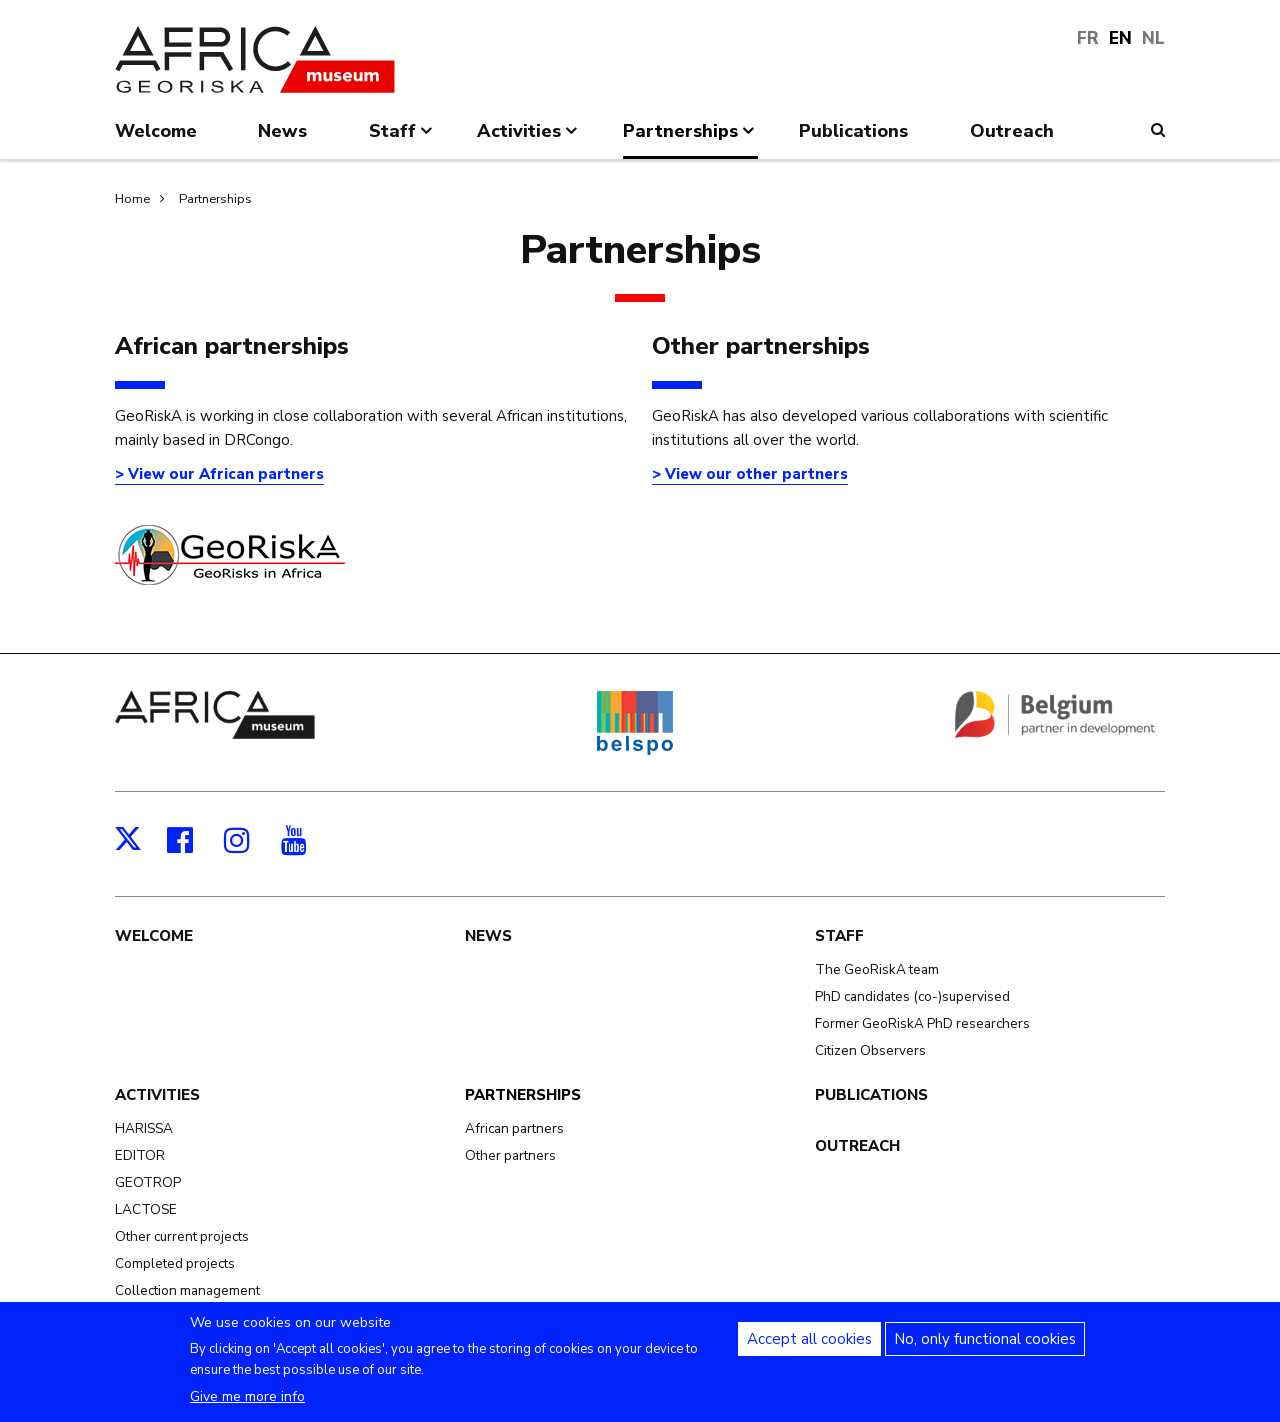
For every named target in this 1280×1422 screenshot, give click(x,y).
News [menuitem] (282, 131)
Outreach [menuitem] (1012, 131)
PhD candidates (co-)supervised (912, 996)
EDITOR (140, 1155)
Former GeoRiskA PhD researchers (922, 1023)
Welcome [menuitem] (156, 131)
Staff (839, 936)
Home (132, 199)
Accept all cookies (809, 1349)
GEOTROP (148, 1182)
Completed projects (175, 1263)
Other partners (510, 1155)
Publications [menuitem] (853, 131)
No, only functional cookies (985, 1349)
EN (1120, 38)
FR (1088, 38)
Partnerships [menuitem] (690, 139)
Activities (157, 1095)
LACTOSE (146, 1209)
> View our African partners (219, 474)
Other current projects (182, 1236)
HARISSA (144, 1128)
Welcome (154, 936)
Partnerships (215, 199)
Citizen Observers (870, 1050)
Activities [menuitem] (529, 139)
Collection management (187, 1290)
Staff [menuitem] (402, 139)
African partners (514, 1128)
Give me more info (247, 1406)
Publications (871, 1095)
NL (1153, 38)
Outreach (857, 1146)
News (488, 936)
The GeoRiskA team (877, 969)
